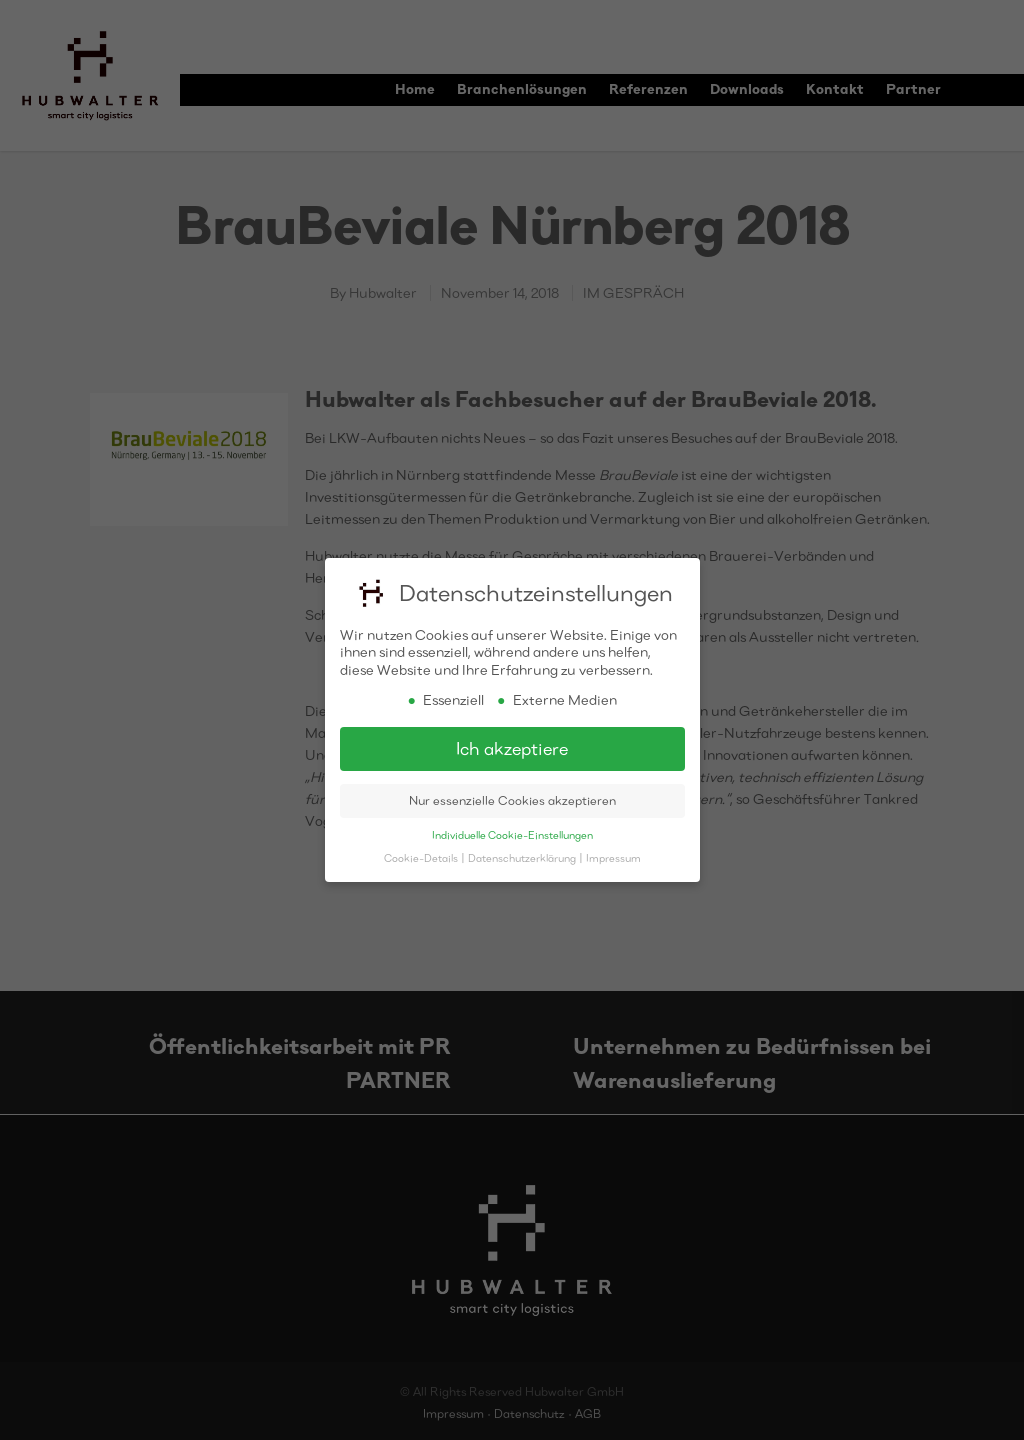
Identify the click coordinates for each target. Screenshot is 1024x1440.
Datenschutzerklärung (523, 857)
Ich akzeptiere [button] (512, 747)
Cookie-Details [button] (422, 857)
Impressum (613, 857)
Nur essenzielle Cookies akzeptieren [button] (512, 799)
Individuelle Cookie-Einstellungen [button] (512, 834)
